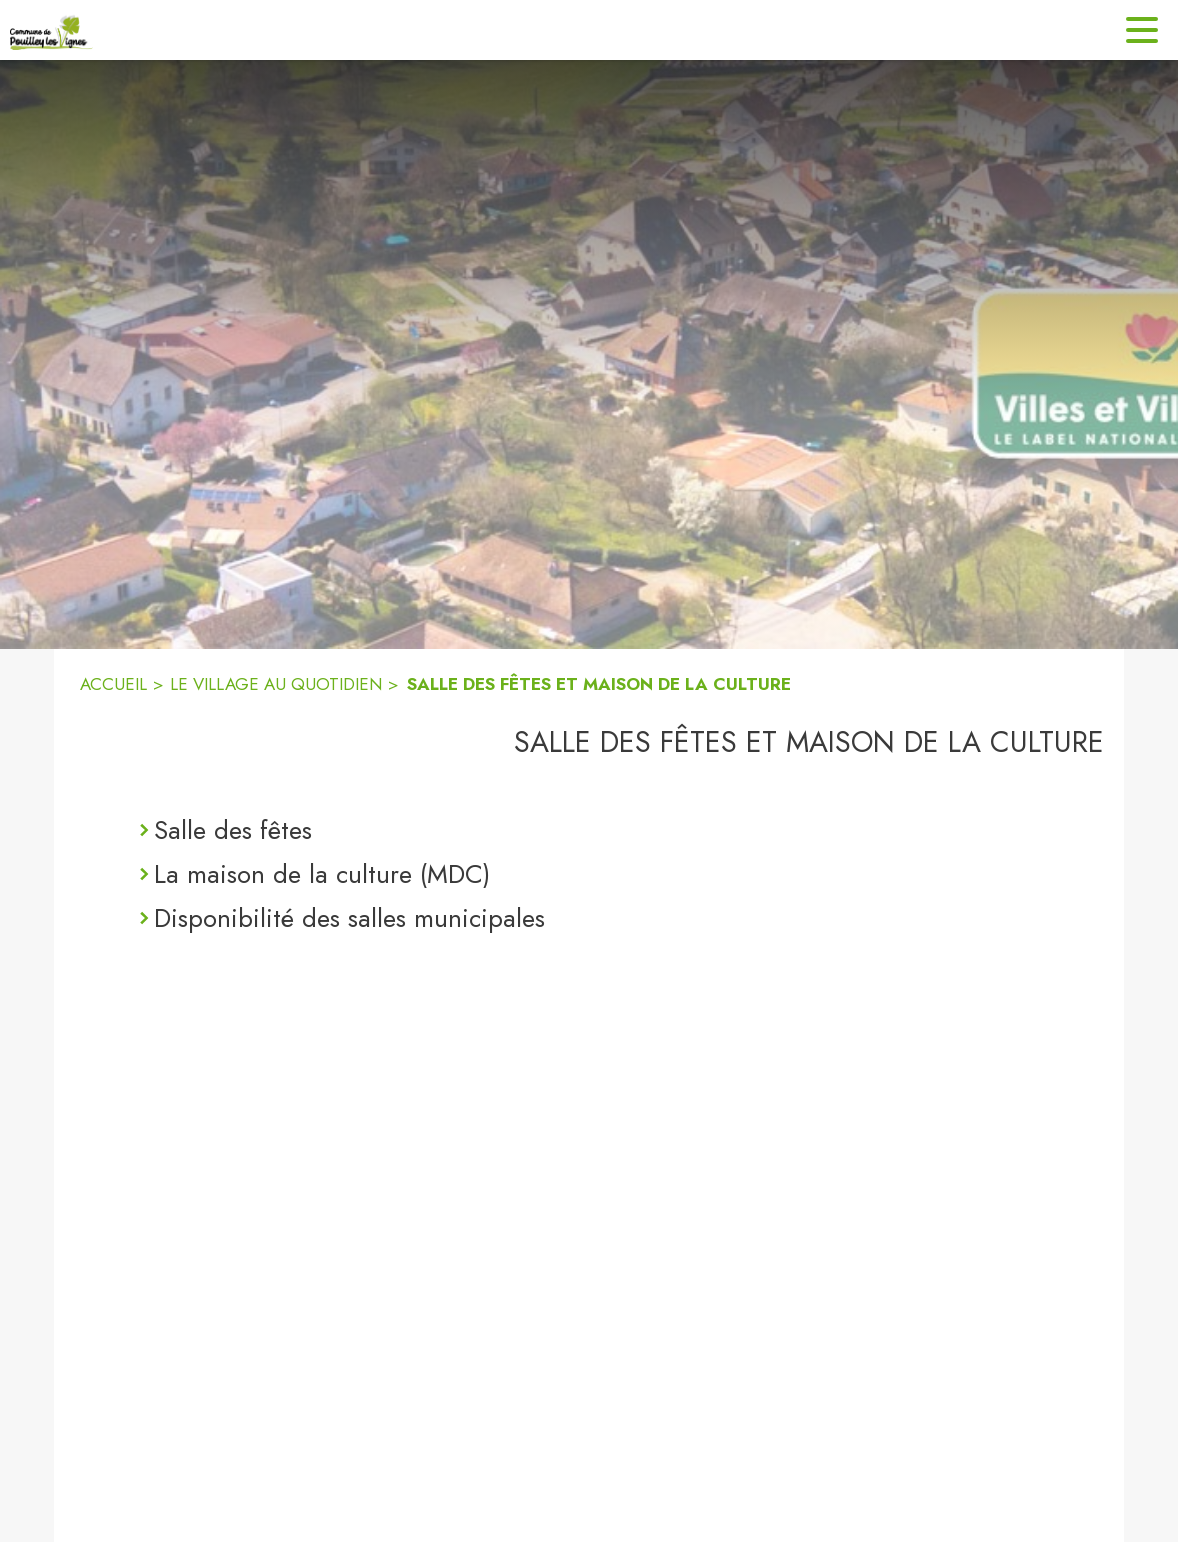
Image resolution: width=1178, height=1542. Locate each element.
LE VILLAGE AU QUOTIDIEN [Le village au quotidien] (276, 684)
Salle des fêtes (233, 830)
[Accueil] (51, 30)
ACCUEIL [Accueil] (113, 684)
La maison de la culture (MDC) (322, 874)
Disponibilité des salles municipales (349, 918)
